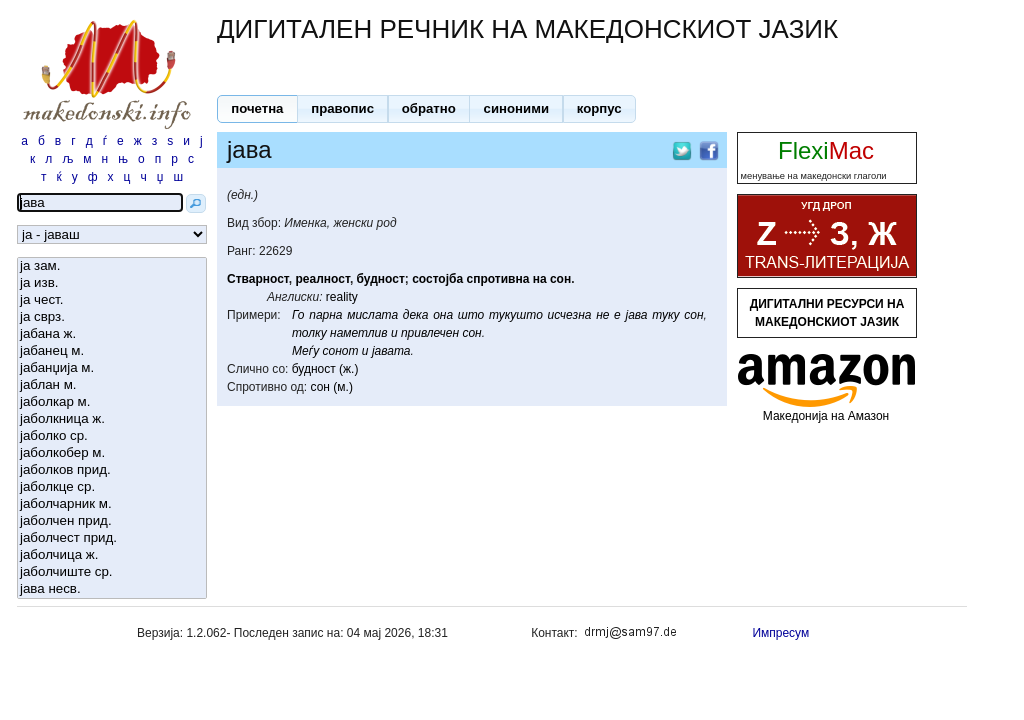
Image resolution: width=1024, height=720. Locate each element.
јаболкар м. (112, 402)
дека (416, 315)
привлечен (430, 333)
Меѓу (305, 351)
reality (342, 297)
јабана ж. (112, 334)
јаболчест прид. (112, 538)
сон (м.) (332, 387)
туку (665, 315)
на (540, 279)
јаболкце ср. (112, 487)
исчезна (570, 315)
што (471, 315)
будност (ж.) (325, 369)
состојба (437, 279)
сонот (341, 351)
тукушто (516, 315)
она (443, 315)
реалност (323, 279)
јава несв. (112, 589)
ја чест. (112, 300)
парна (325, 315)
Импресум (780, 633)
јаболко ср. (112, 436)
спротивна (497, 279)
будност (381, 279)
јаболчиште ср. (112, 572)
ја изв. (112, 283)
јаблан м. (112, 385)
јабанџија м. (112, 368)
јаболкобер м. (112, 453)
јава (636, 315)
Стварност (258, 279)
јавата (391, 351)
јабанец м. (112, 351)
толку (309, 333)
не (602, 315)
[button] (257, 109)
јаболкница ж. (112, 419)
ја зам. (112, 266)
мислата (372, 315)
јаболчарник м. (112, 504)
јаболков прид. (112, 470)
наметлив (358, 333)
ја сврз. (112, 317)
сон (560, 279)
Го (298, 315)
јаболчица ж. (112, 555)
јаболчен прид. (112, 521)
